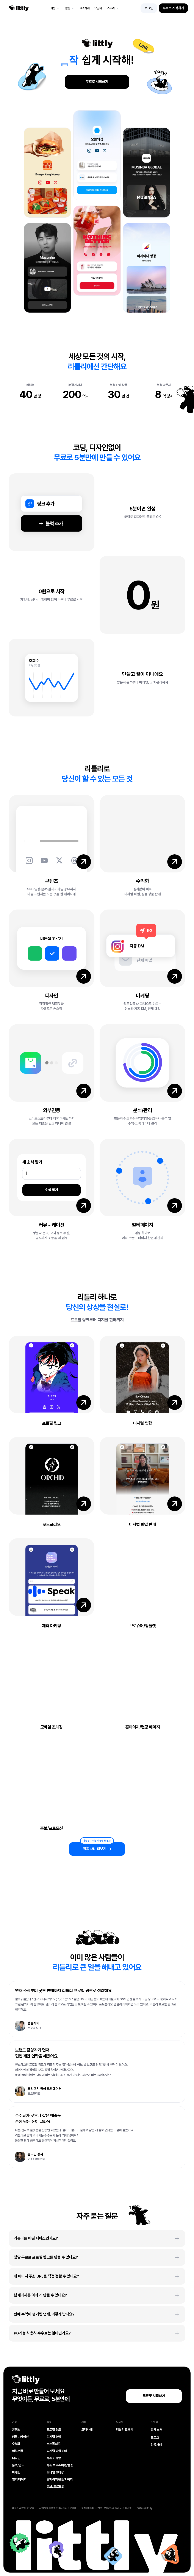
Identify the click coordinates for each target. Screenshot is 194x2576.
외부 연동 (18, 2451)
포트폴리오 (54, 2444)
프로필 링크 (54, 2430)
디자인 (16, 2458)
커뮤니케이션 (20, 2437)
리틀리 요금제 (124, 2430)
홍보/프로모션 (55, 2487)
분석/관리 (18, 2465)
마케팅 (16, 2472)
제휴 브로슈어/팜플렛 (60, 2465)
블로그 (155, 2438)
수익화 (16, 2444)
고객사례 (86, 2430)
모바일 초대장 (55, 2472)
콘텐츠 (16, 2430)
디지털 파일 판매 (57, 2451)
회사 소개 (156, 2430)
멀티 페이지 (19, 2479)
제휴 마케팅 (54, 2458)
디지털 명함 (54, 2437)
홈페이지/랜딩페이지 (60, 2479)
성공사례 (156, 2445)
